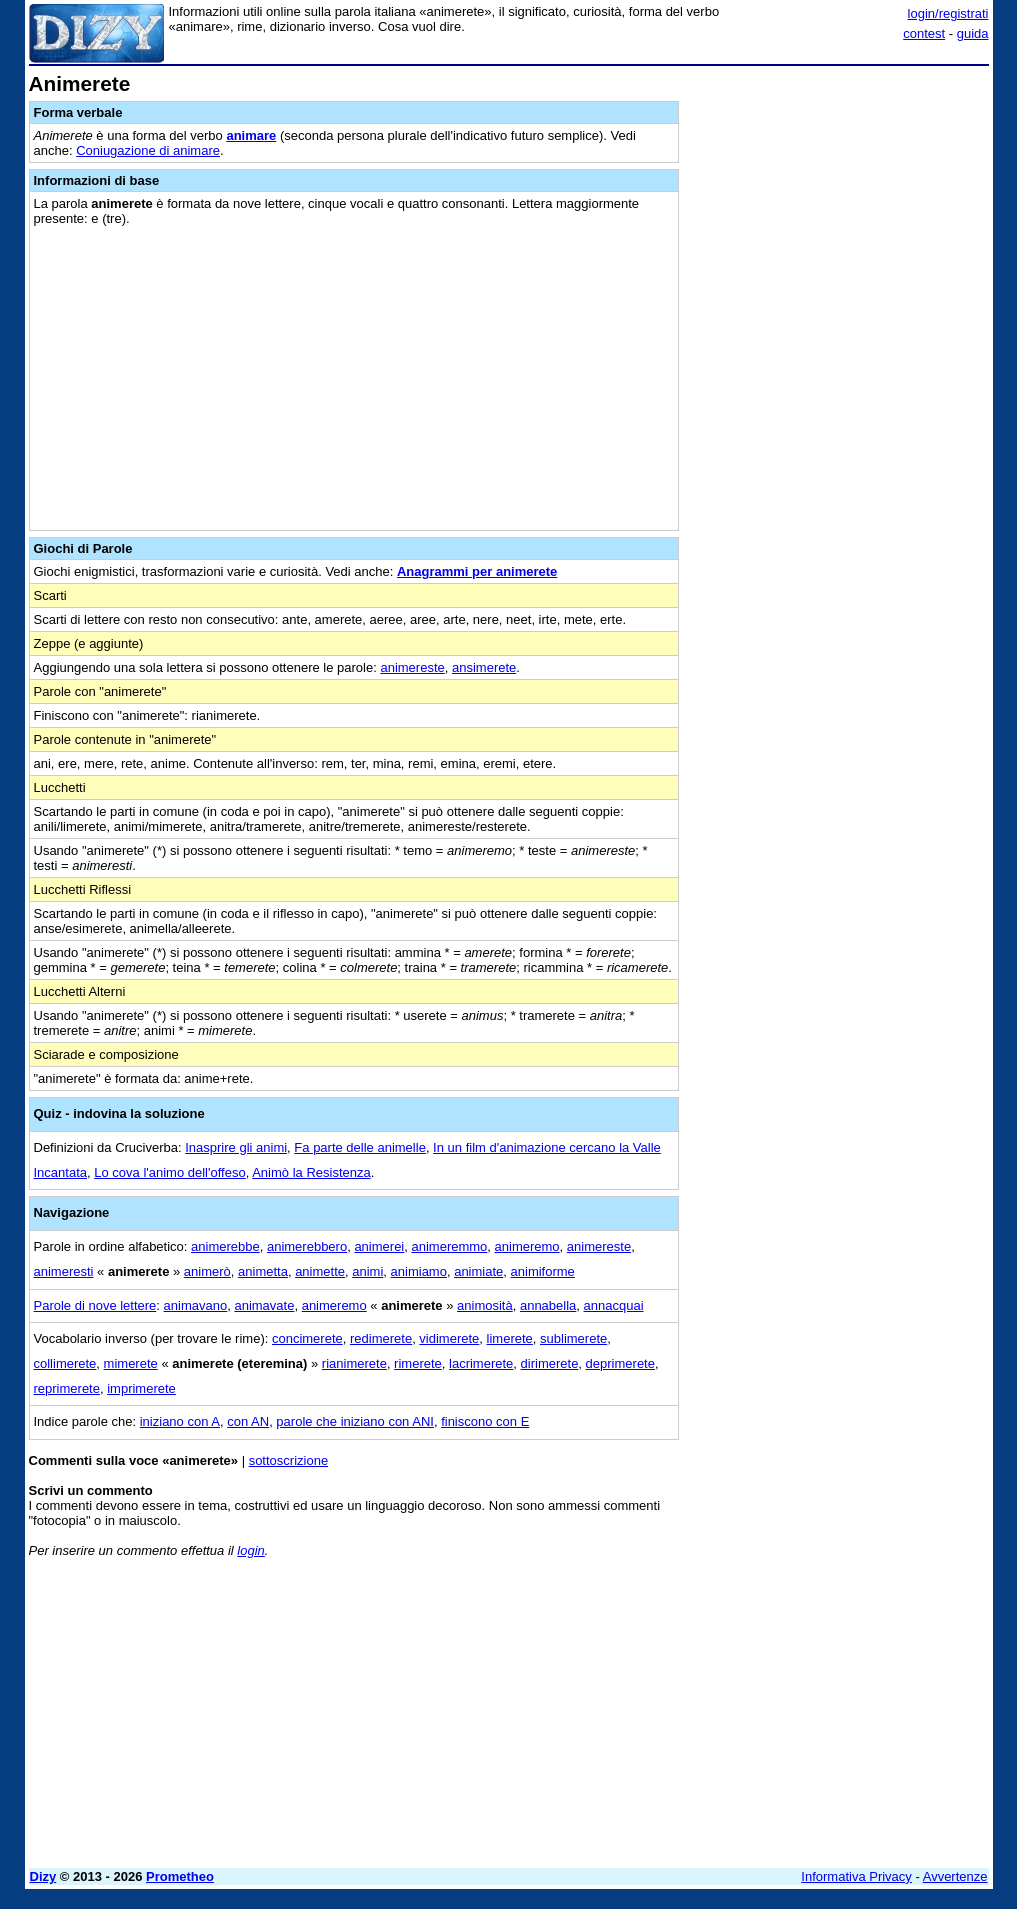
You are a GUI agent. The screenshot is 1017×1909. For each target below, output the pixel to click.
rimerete (418, 1363)
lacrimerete (481, 1363)
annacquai (614, 1305)
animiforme (543, 1271)
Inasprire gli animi (236, 1147)
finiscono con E (485, 1421)
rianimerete (354, 1363)
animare (251, 135)
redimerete (381, 1338)
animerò (207, 1271)
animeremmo (449, 1246)
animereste (412, 667)
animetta (263, 1271)
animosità (485, 1305)
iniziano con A (180, 1421)
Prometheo (180, 1876)
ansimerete (484, 667)
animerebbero (307, 1246)
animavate (264, 1305)
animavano (196, 1305)
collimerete (65, 1363)
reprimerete (67, 1388)
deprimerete (620, 1363)
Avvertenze (955, 1876)
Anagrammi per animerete (477, 571)
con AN (248, 1421)
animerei (379, 1246)
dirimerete (550, 1363)
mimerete (131, 1363)
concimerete (307, 1338)
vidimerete (449, 1338)
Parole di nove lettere (95, 1305)
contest (924, 33)
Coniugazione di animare (148, 150)
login (250, 1550)
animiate (478, 1271)
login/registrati (948, 13)
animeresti (64, 1271)
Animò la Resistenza (311, 1172)
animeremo (527, 1246)
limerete (510, 1338)
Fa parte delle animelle (360, 1147)
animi (367, 1271)
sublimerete (573, 1338)
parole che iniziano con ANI (355, 1421)
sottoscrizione (288, 1460)
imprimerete (141, 1388)
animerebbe (225, 1246)
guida (973, 33)
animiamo (419, 1271)
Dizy (43, 1876)
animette (320, 1271)
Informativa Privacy (856, 1876)
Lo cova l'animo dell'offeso (169, 1172)
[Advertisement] (839, 198)
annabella (548, 1305)
